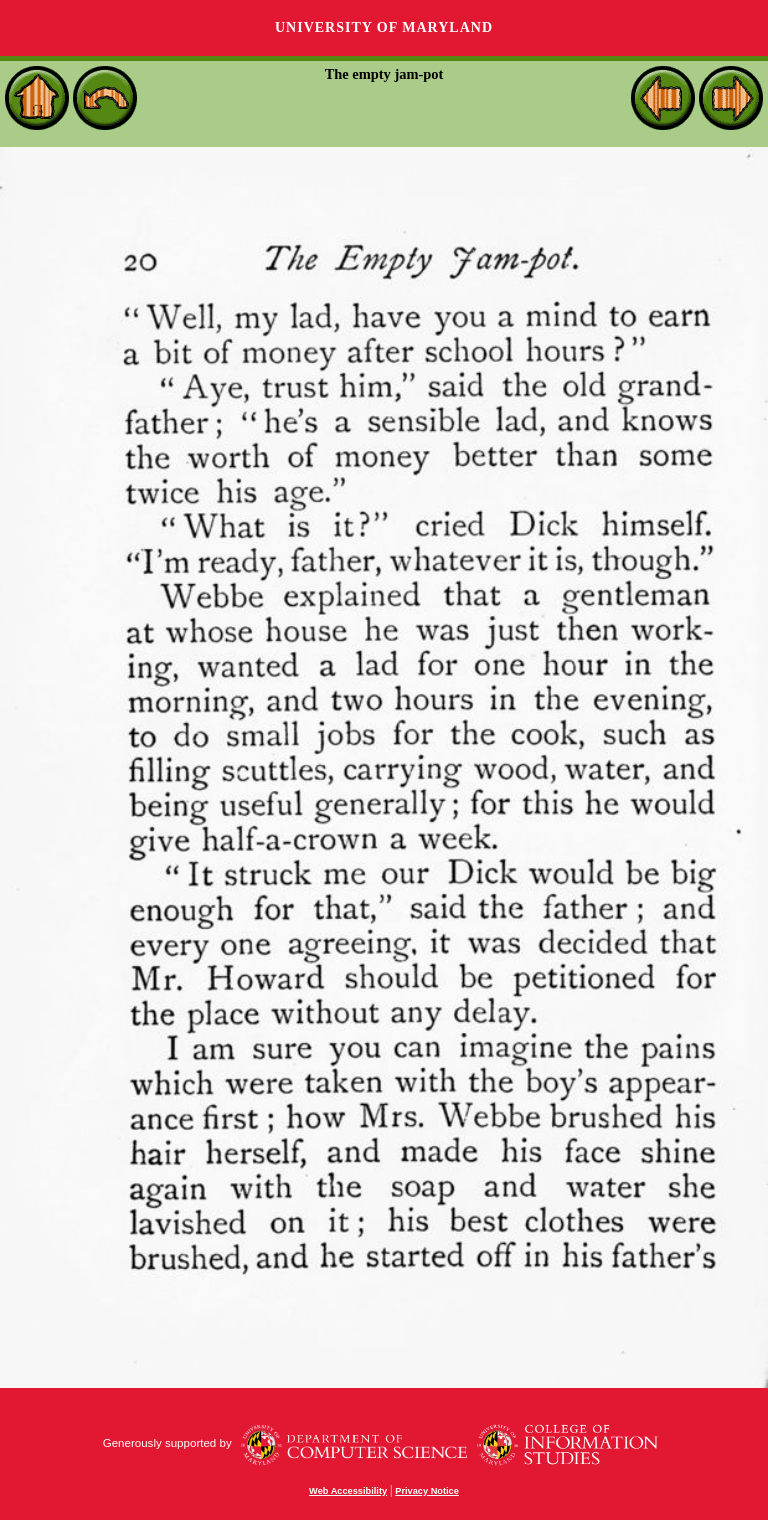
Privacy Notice (427, 1491)
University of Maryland (384, 27)
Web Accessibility (348, 1491)
